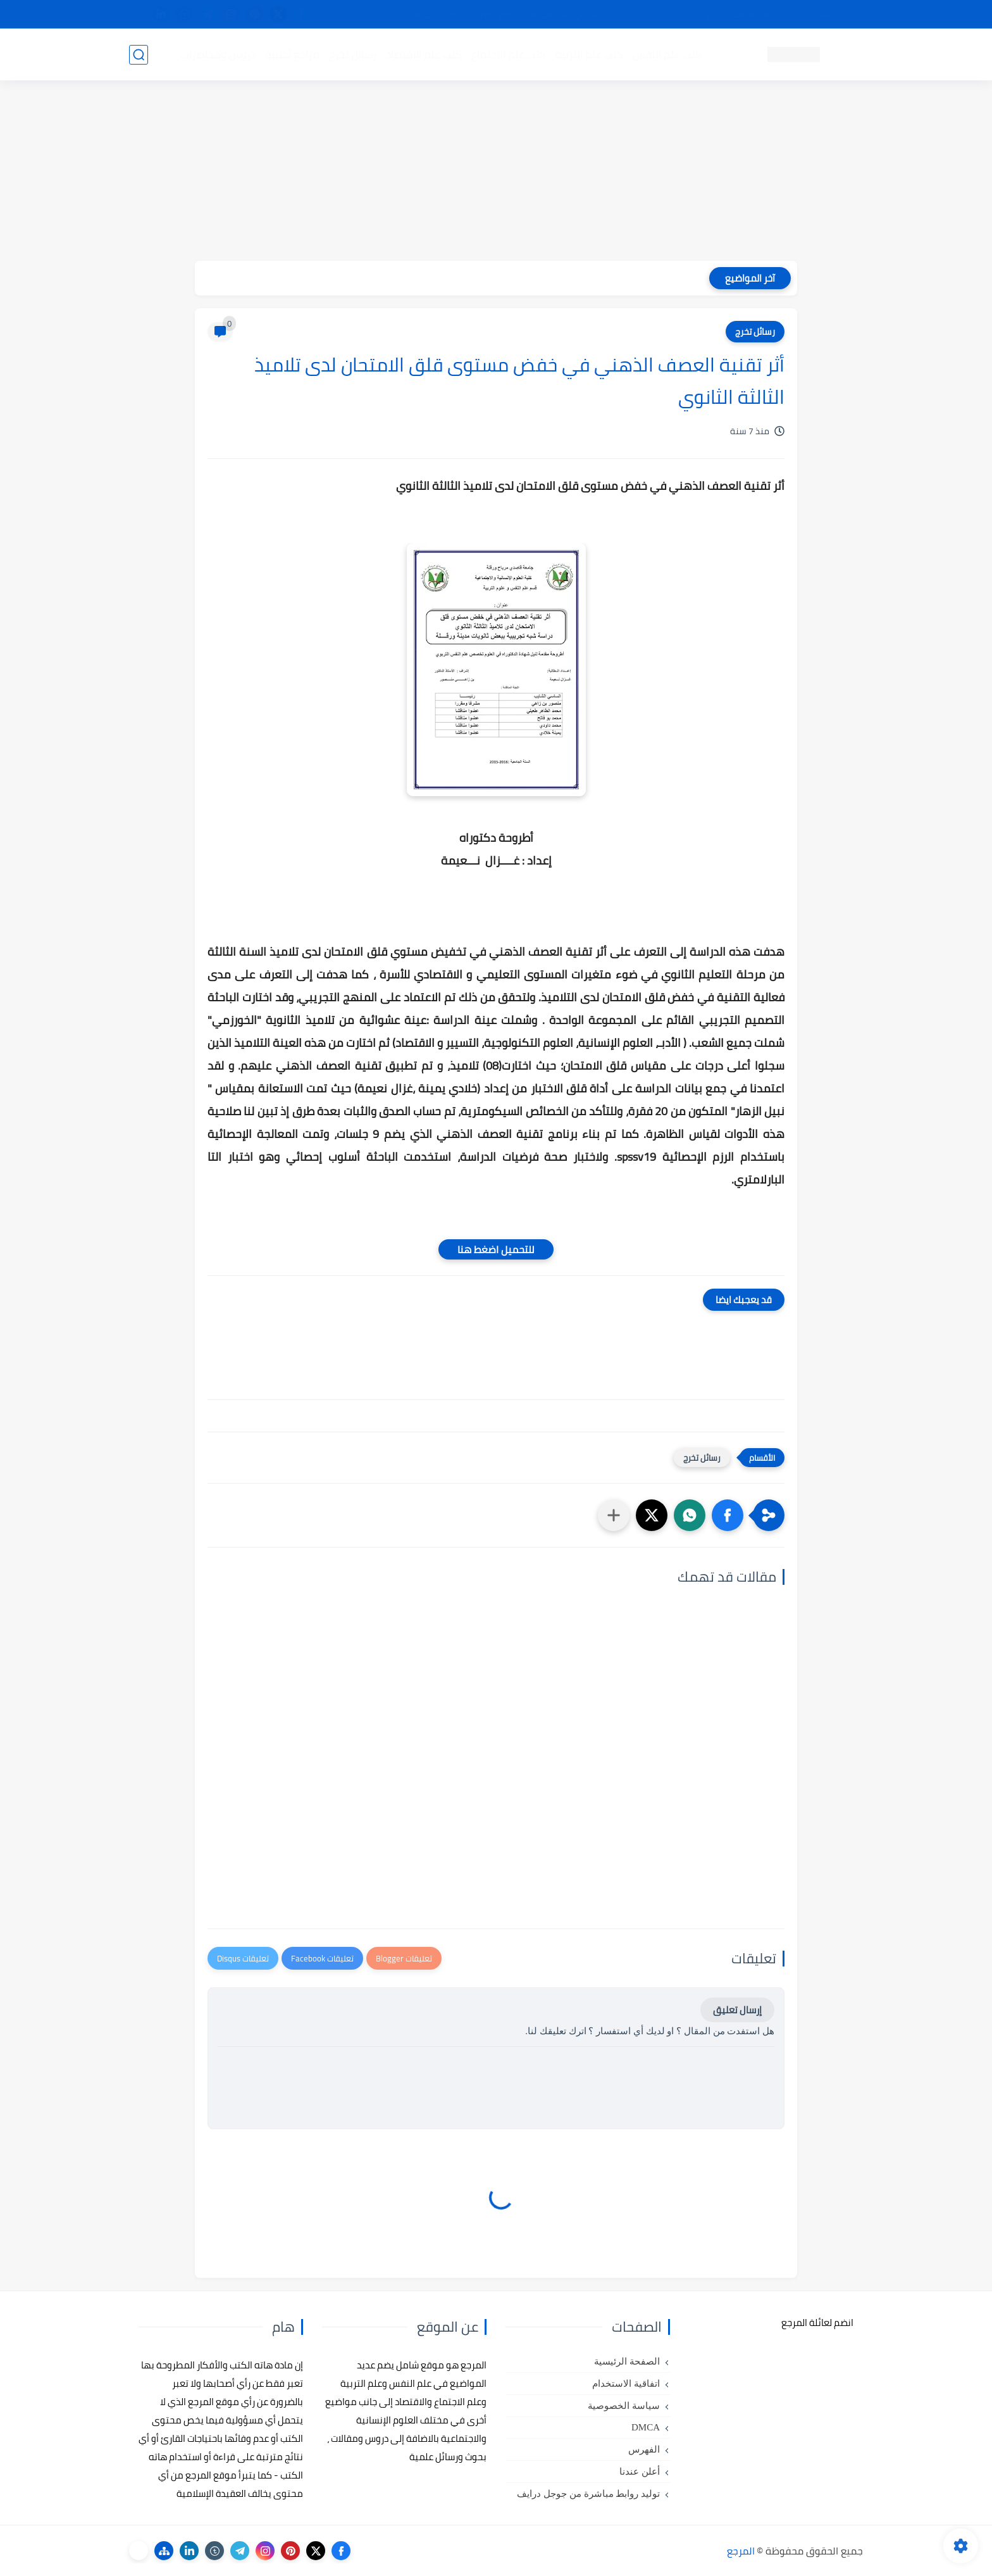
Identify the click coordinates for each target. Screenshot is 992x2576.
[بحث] (138, 55)
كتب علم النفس (667, 54)
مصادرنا (637, 14)
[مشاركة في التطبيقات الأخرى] (613, 1515)
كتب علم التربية (589, 54)
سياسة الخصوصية (624, 2406)
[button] (727, 1515)
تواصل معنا (837, 14)
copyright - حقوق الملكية (463, 14)
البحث (678, 14)
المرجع (741, 2550)
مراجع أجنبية (292, 54)
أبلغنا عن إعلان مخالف (567, 14)
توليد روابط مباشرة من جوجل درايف (588, 2494)
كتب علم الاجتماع (508, 54)
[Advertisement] (496, 172)
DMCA (645, 2427)
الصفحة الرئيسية (627, 2361)
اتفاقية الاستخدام (626, 2384)
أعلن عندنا (639, 2472)
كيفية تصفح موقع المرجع (752, 14)
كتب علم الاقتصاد (424, 54)
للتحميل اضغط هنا (496, 1249)
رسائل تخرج (352, 54)
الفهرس (644, 2449)
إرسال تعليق (737, 2010)
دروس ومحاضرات (218, 54)
